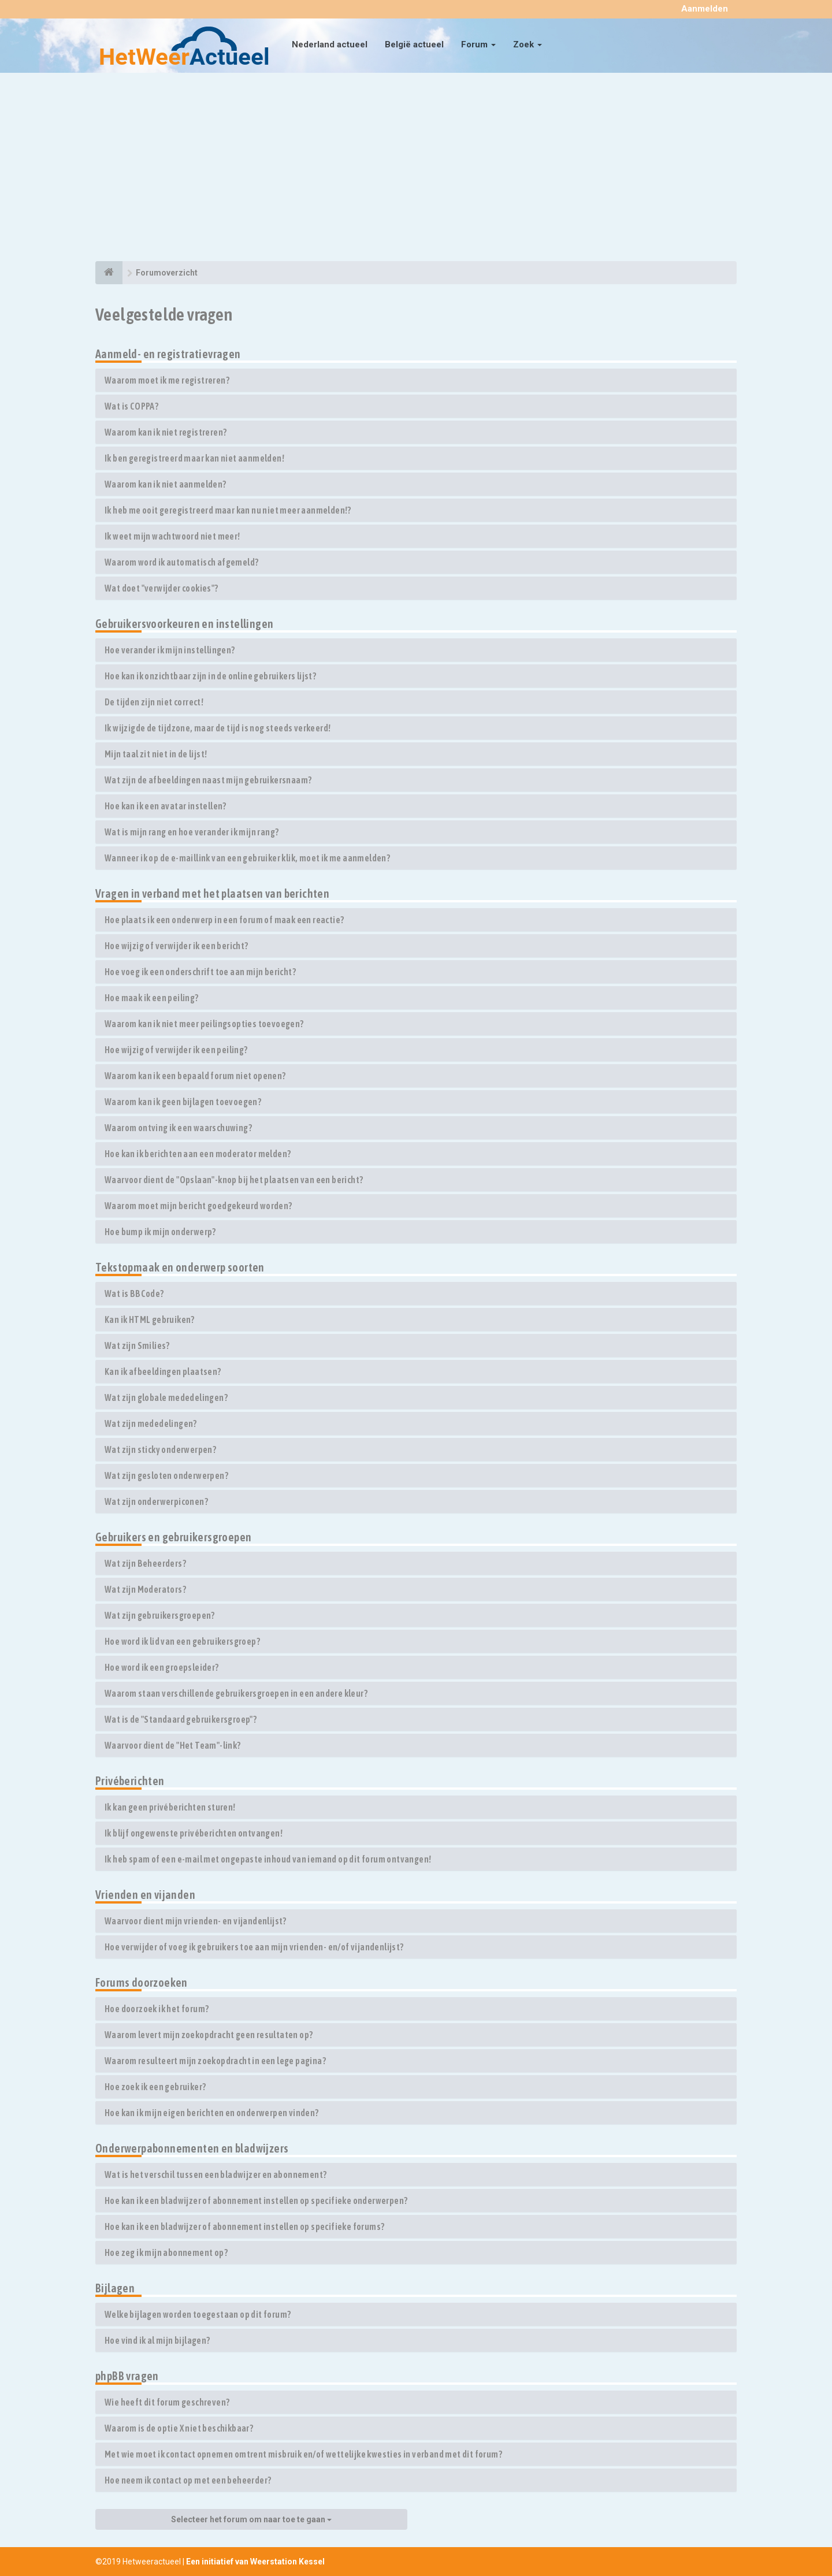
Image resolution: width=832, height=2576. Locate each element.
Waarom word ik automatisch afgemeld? (181, 562)
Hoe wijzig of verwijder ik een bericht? (176, 946)
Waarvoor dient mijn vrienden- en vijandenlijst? (196, 1921)
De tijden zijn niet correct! (154, 702)
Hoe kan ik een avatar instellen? (165, 806)
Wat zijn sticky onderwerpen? (160, 1449)
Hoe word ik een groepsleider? (162, 1667)
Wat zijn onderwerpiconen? (156, 1501)
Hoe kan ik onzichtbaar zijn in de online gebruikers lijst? (210, 676)
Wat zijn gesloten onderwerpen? (166, 1475)
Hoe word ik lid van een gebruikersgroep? (182, 1641)
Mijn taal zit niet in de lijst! (156, 754)
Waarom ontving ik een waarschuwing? (178, 1127)
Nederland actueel (329, 44)
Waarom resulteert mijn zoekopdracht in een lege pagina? (215, 2060)
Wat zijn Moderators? (145, 1589)
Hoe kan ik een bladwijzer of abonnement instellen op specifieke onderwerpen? (256, 2200)
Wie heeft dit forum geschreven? (167, 2402)
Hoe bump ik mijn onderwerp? (160, 1231)
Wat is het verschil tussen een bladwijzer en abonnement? (215, 2174)
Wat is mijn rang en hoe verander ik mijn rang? (191, 832)
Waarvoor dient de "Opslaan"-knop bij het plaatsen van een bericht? (234, 1179)
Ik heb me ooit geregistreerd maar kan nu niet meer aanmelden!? (228, 510)
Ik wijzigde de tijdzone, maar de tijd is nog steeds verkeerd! (217, 728)
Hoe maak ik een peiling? (152, 998)
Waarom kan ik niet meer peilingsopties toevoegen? (204, 1023)
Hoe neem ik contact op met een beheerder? (188, 2480)
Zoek (527, 44)
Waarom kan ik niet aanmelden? (165, 484)
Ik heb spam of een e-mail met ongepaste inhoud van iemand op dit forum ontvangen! (268, 1859)
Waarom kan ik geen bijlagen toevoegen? (183, 1101)
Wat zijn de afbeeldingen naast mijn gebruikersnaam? (208, 780)
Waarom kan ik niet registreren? (165, 432)
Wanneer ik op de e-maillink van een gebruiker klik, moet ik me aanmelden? (247, 858)
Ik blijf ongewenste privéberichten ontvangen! (194, 1833)
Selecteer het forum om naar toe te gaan (251, 2519)
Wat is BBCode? (134, 1293)
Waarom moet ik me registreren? (167, 380)
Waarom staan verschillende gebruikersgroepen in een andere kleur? (236, 1693)
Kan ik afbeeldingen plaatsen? (163, 1371)
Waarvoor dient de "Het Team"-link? (173, 1745)
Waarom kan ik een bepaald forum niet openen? (195, 1075)
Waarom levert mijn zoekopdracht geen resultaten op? (209, 2034)
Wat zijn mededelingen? (151, 1423)
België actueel (414, 44)
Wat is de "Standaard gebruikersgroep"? (181, 1719)
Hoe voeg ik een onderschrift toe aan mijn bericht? (200, 972)
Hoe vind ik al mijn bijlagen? (157, 2340)
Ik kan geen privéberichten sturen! (170, 1807)
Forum (478, 44)
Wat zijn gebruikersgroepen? (160, 1615)
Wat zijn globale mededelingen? (166, 1397)
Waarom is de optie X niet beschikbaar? (179, 2428)
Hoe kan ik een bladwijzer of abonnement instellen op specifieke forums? (244, 2226)
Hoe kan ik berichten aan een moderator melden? (198, 1153)
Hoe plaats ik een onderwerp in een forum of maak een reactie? (224, 920)
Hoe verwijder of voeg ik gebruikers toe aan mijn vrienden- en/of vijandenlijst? (254, 1947)
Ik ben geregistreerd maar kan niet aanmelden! (194, 458)
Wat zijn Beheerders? (145, 1563)
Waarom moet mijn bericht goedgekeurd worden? (198, 1205)
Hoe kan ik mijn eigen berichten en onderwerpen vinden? (212, 2112)
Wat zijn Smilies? (137, 1345)
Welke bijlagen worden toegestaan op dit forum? (198, 2314)
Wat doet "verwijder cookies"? (161, 588)
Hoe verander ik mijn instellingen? (170, 650)
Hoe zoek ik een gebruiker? (155, 2086)
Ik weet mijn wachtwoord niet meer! (172, 536)
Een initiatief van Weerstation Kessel (255, 2561)
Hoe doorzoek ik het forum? (157, 2008)
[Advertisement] (416, 169)
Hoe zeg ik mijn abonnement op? (166, 2252)
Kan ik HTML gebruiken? (150, 1319)
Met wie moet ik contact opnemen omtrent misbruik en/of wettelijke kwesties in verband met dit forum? (303, 2454)
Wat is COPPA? (131, 406)
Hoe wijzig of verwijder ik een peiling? (176, 1049)
